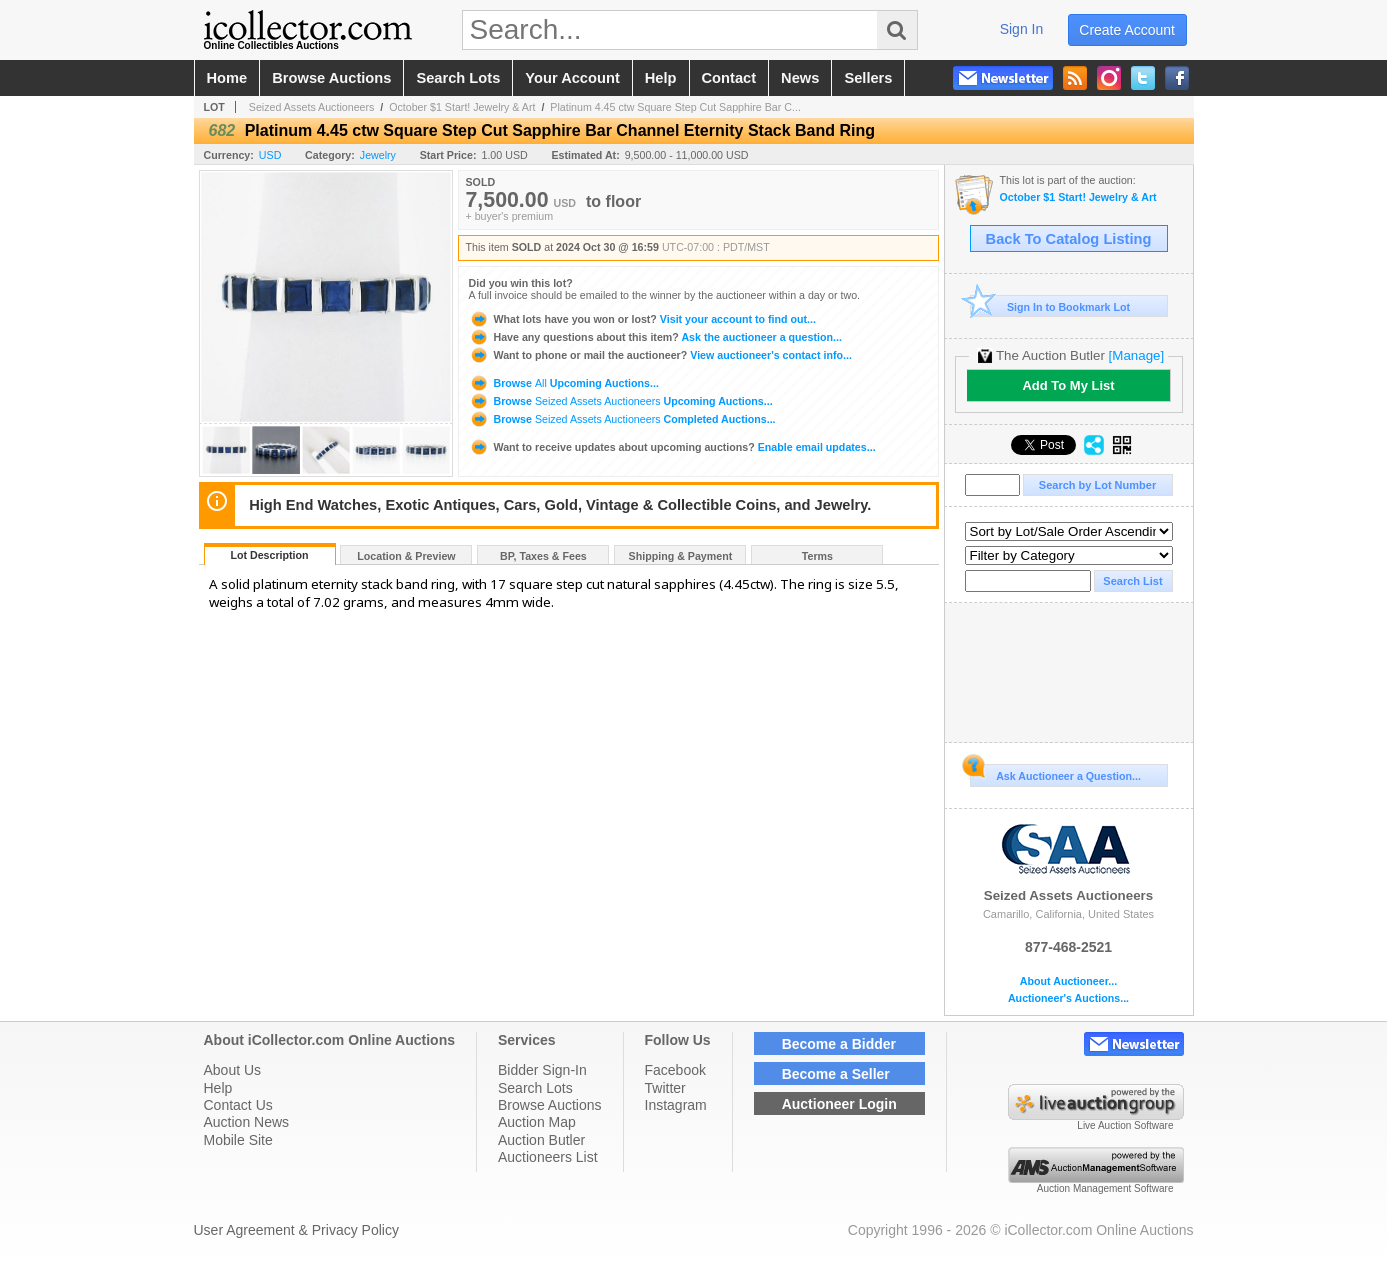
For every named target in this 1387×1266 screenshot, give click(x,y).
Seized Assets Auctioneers (312, 107)
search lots (458, 78)
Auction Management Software (1105, 1188)
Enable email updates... (672, 447)
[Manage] (1136, 355)
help (661, 78)
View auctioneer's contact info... (660, 355)
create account (1127, 30)
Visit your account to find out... (642, 319)
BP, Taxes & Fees (543, 556)
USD (270, 155)
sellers (868, 78)
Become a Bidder (839, 1044)
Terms (817, 556)
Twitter (665, 1088)
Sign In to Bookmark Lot (1050, 306)
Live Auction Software (1125, 1125)
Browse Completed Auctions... (622, 419)
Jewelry (378, 155)
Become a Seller (836, 1074)
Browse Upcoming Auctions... (564, 383)
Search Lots (535, 1088)
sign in (1022, 29)
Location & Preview (406, 556)
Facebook (675, 1070)
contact (729, 78)
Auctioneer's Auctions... (1068, 998)
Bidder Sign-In (542, 1070)
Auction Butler (541, 1140)
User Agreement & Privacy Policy (296, 1230)
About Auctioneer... (1068, 981)
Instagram (676, 1105)
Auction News (247, 1122)
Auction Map (537, 1122)
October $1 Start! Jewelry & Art (462, 107)
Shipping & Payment (681, 556)
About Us (233, 1070)
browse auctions (331, 78)
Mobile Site (238, 1140)
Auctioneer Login (839, 1104)
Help (218, 1088)
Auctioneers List (548, 1157)
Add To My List (1068, 385)
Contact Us (238, 1105)
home (227, 78)
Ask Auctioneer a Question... (1055, 773)
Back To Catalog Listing (1069, 239)
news (800, 78)
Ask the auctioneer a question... (655, 337)
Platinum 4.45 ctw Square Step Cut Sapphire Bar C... (675, 107)
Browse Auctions (550, 1105)
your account (572, 78)
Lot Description (269, 555)
